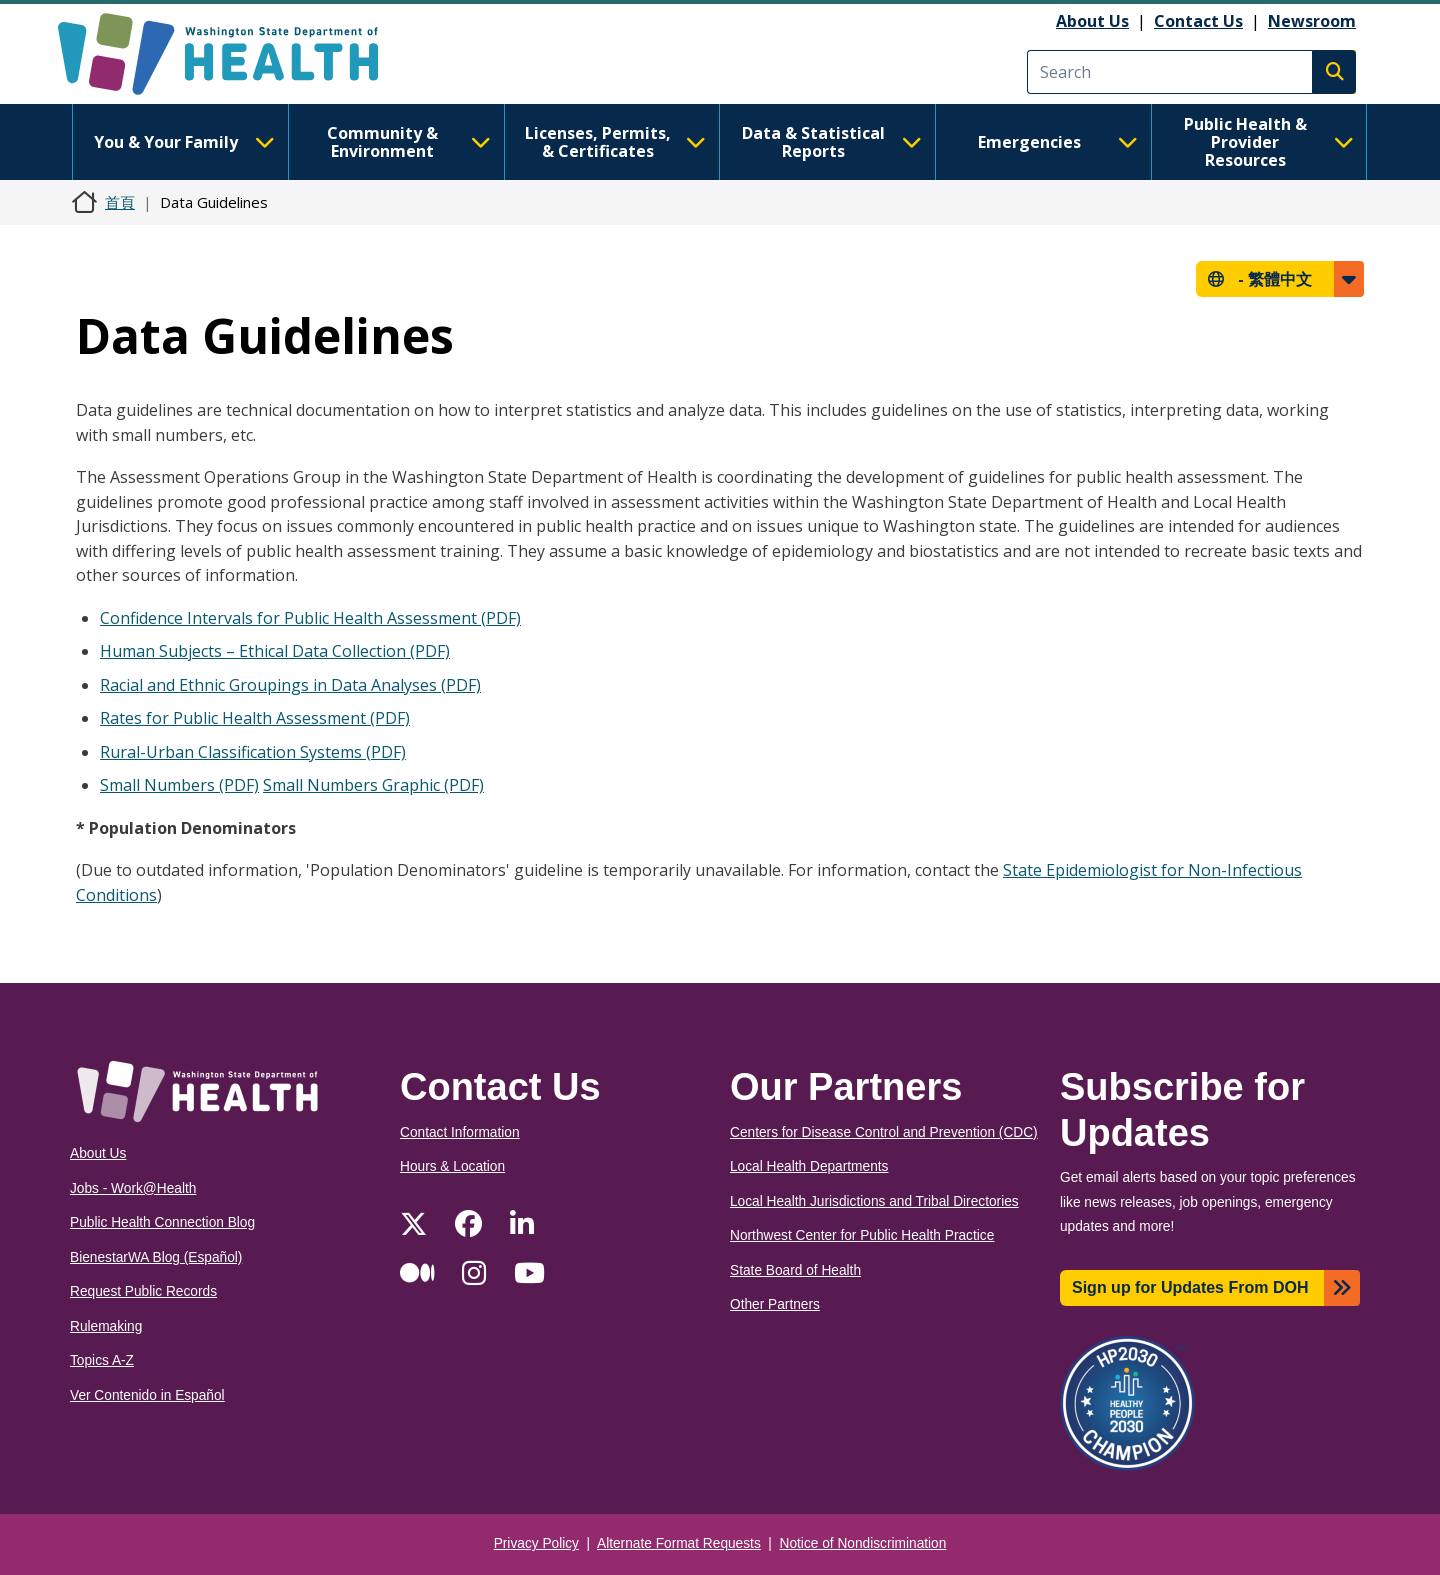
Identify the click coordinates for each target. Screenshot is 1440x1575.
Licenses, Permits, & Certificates (615, 142)
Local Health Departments (809, 1166)
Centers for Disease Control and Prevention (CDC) (884, 1132)
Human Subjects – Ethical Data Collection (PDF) (275, 651)
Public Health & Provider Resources (1269, 142)
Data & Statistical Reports (832, 142)
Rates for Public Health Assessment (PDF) (255, 718)
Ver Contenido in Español (147, 1395)
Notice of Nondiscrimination (863, 1543)
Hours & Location (452, 1166)
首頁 (120, 202)
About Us (1092, 21)
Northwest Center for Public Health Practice (862, 1235)
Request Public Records (143, 1291)
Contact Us (1198, 21)
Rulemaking (106, 1326)
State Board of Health (795, 1270)
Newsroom (1312, 21)
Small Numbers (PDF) (179, 785)
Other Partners (775, 1304)
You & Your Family (184, 142)
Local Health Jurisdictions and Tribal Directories (874, 1201)
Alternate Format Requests (679, 1543)
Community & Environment (409, 142)
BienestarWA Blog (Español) (156, 1257)
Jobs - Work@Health (133, 1188)
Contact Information (460, 1132)
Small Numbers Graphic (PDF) (373, 785)
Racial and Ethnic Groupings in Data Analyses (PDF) (290, 685)
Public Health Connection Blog (162, 1222)
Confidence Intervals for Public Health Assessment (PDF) (310, 618)
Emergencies (1058, 142)
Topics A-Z (102, 1360)
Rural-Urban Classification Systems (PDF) (253, 752)
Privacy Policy (536, 1543)
